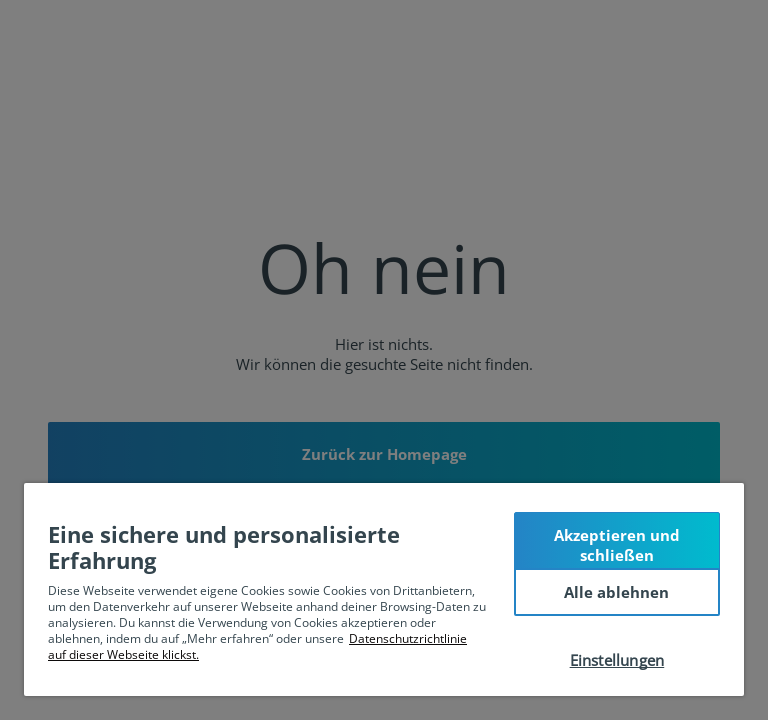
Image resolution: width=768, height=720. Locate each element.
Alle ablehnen (616, 592)
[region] (384, 589)
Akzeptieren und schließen (617, 545)
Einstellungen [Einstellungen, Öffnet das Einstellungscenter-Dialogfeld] (617, 660)
